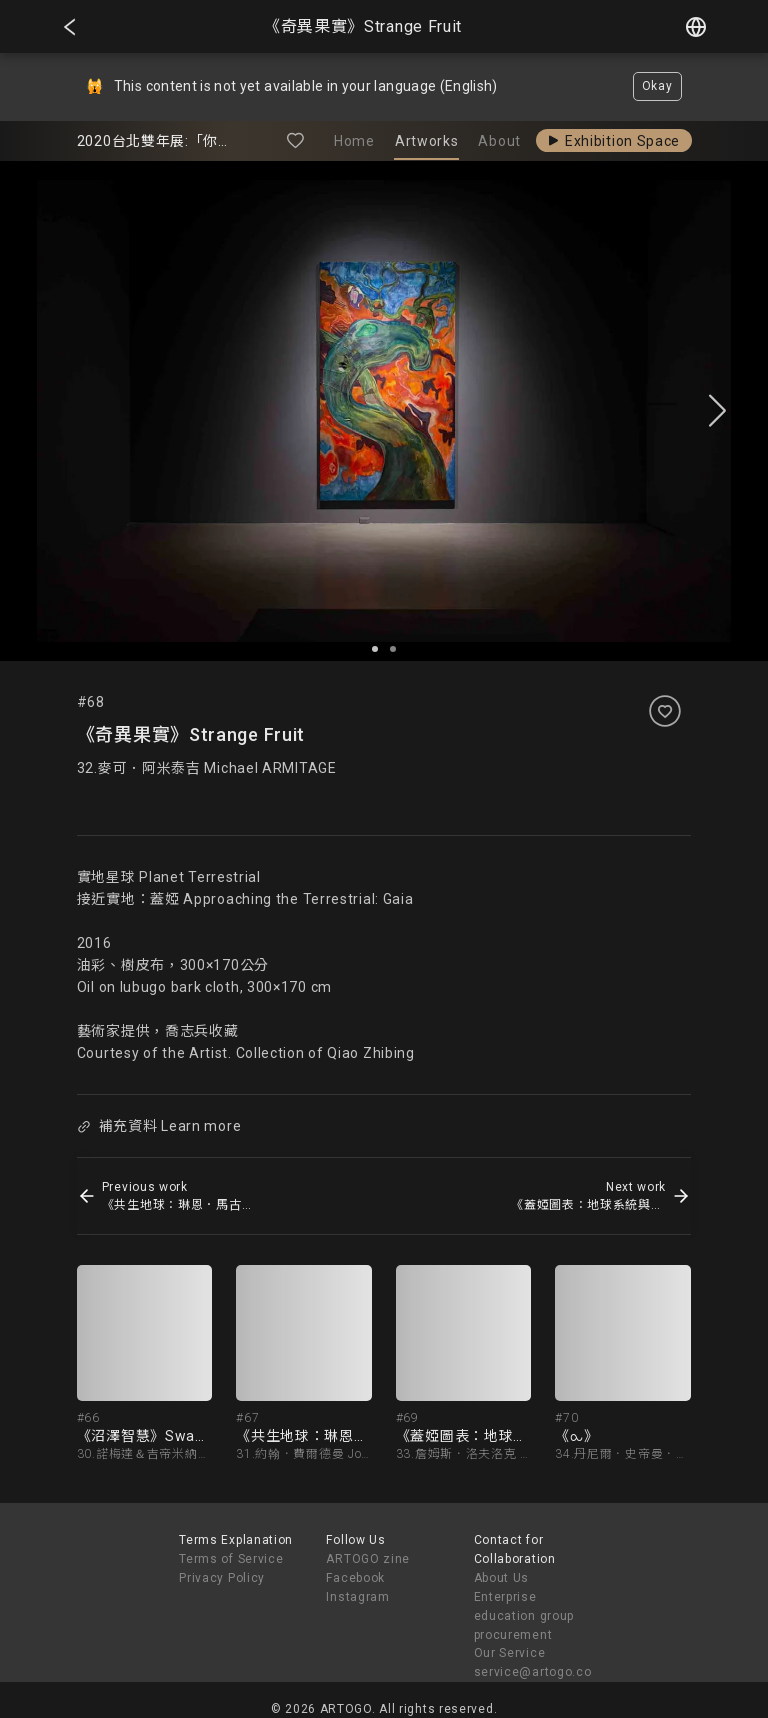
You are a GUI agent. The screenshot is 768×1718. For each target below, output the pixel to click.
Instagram (357, 1597)
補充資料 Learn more (159, 1126)
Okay (657, 86)
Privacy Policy (222, 1578)
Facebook (355, 1578)
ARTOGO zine (368, 1559)
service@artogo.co (533, 1672)
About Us (502, 1578)
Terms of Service (231, 1559)
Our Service (510, 1653)
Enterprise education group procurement (524, 1616)
